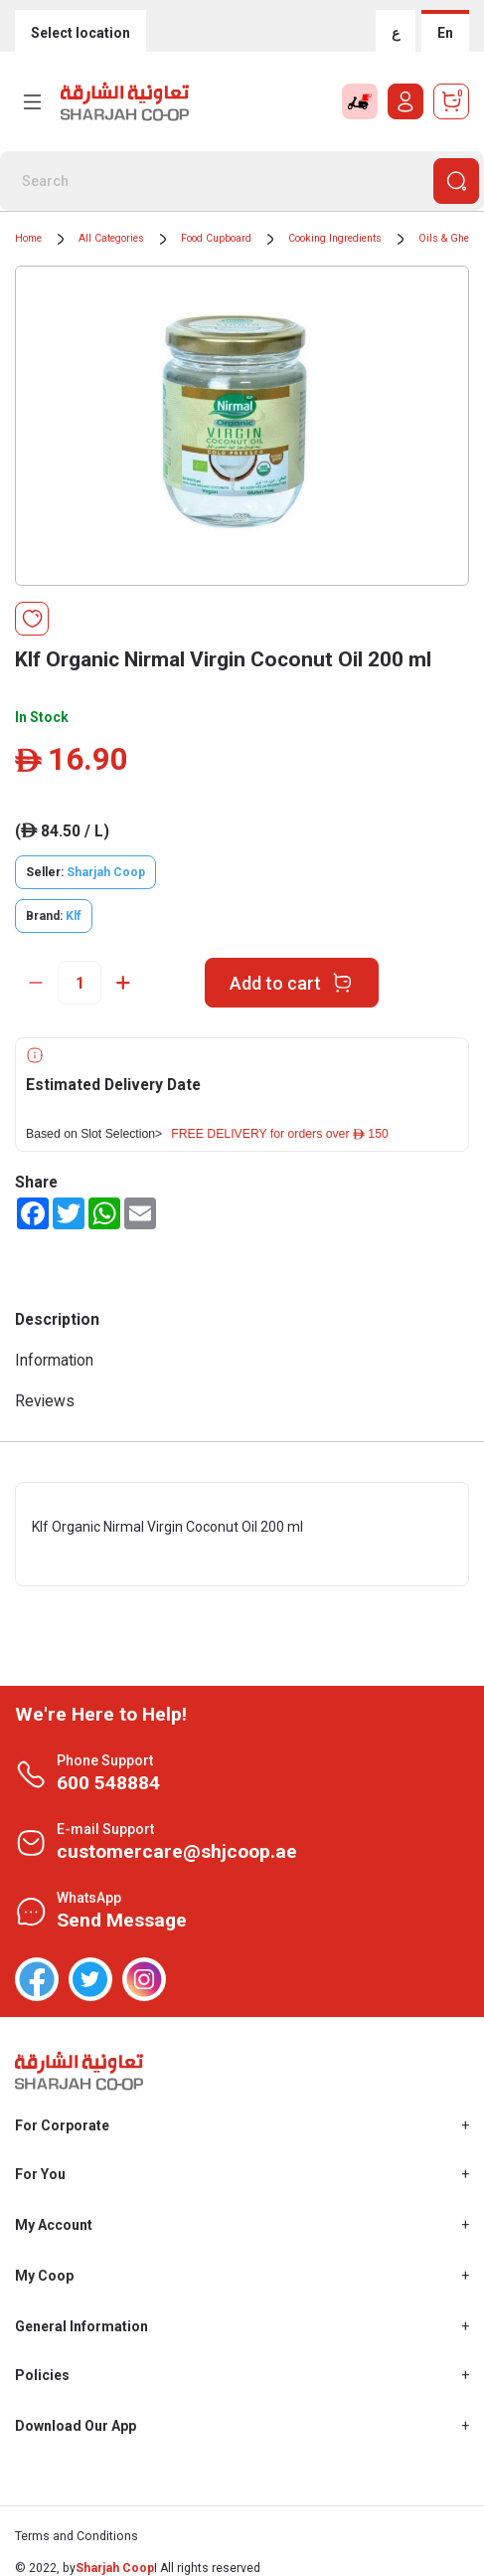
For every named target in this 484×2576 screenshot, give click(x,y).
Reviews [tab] (45, 1400)
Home (28, 238)
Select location (80, 33)
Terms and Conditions (76, 2536)
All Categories (111, 238)
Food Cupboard (216, 238)
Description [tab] (57, 1319)
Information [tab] (54, 1360)
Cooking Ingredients (335, 238)
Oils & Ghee (446, 238)
